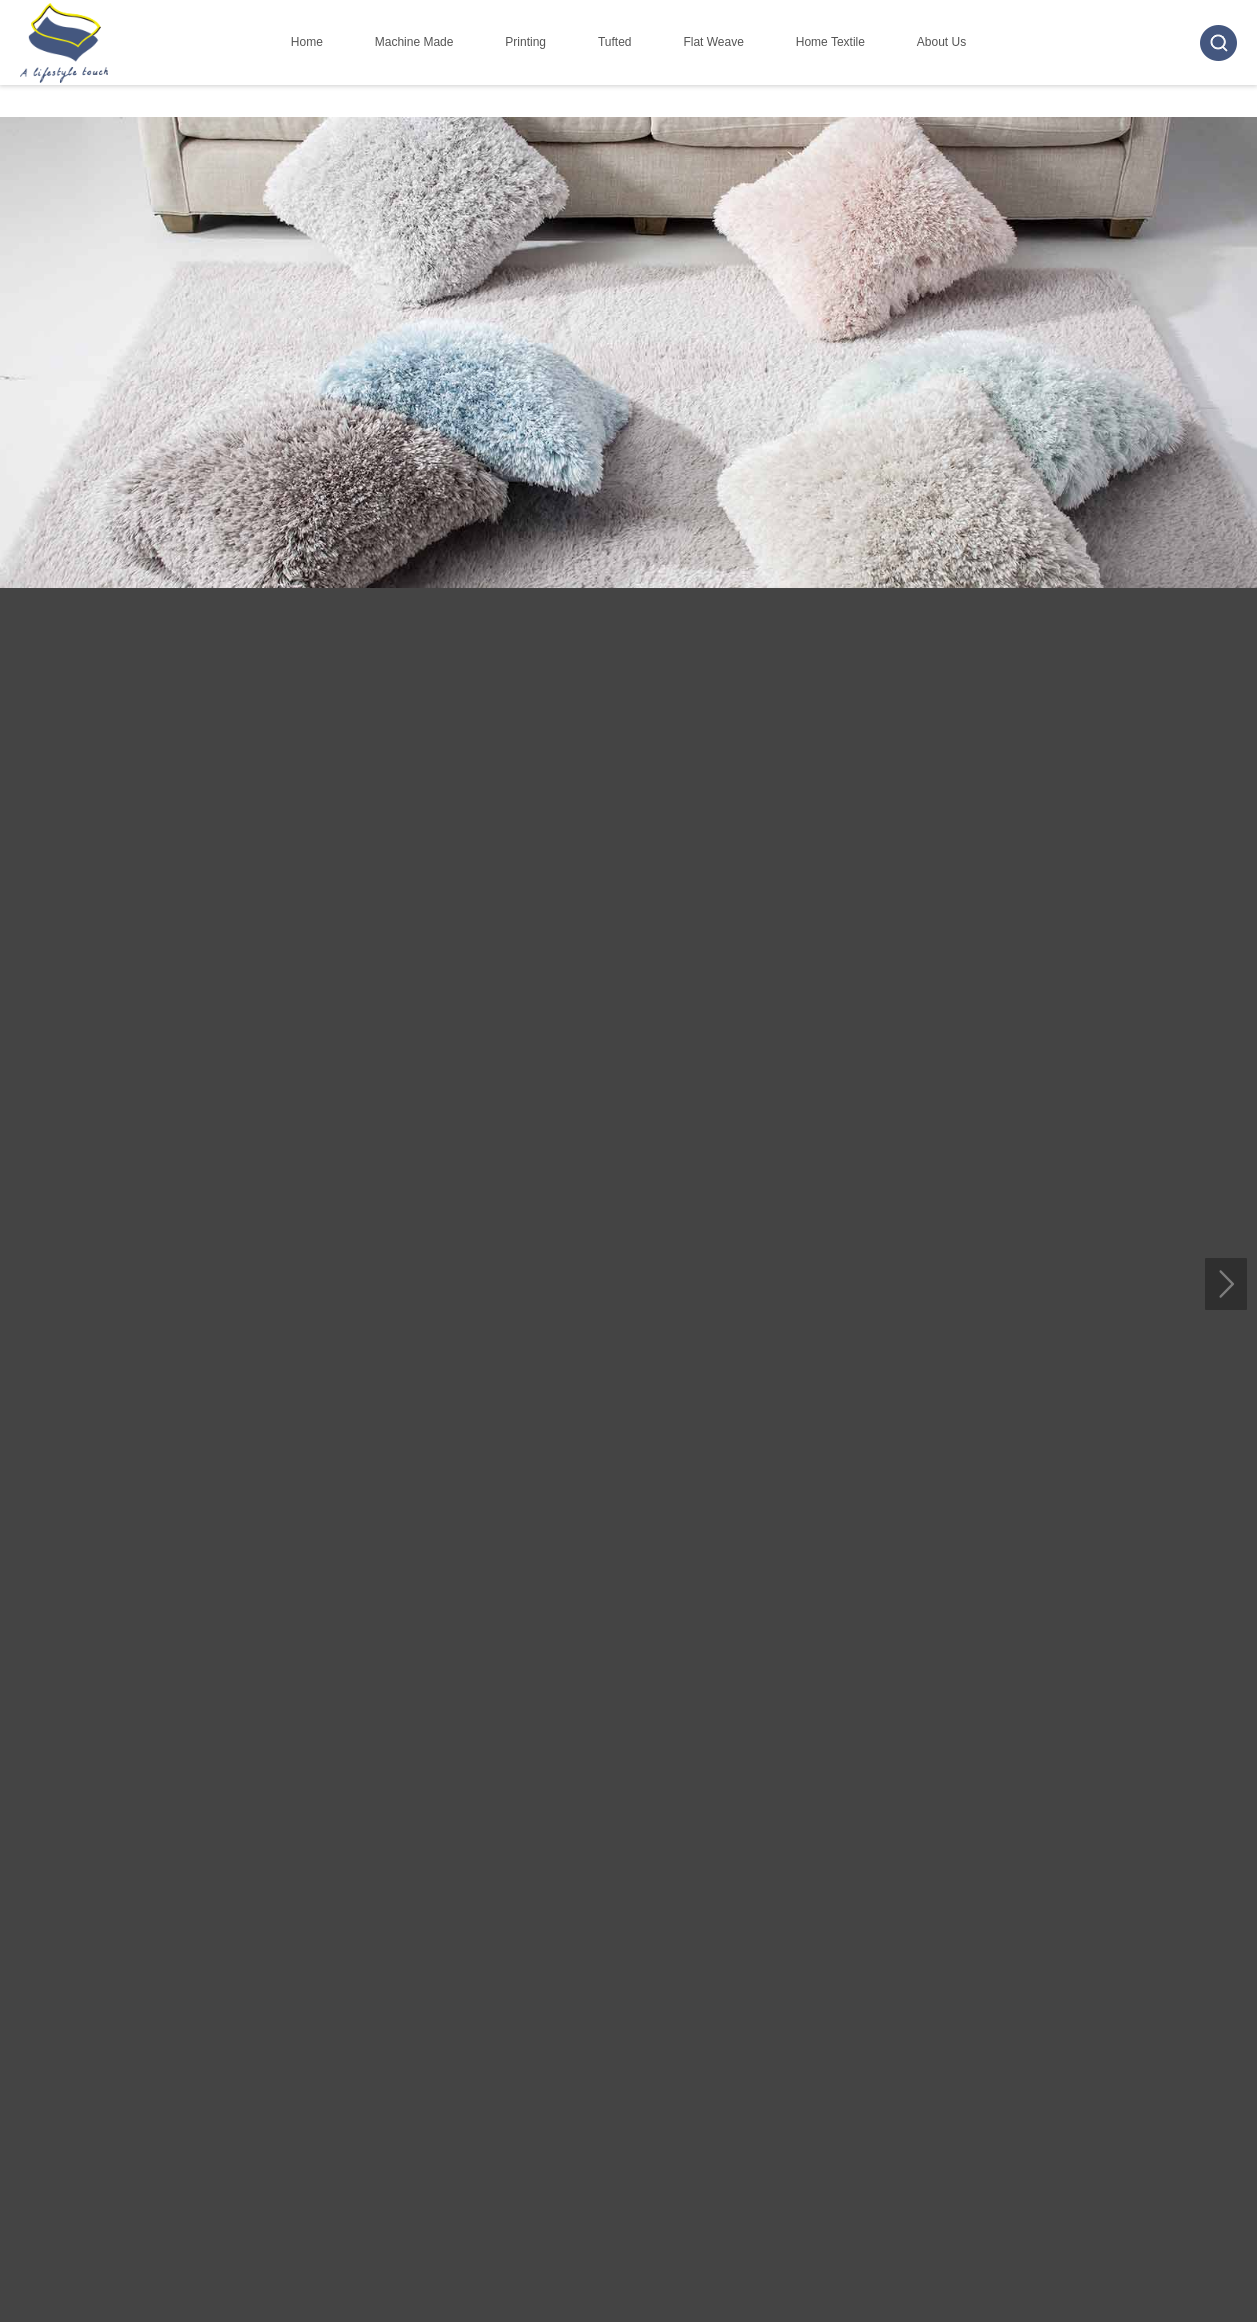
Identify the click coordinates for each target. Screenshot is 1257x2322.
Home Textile (830, 42)
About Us (941, 42)
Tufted (615, 42)
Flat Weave (713, 42)
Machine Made (414, 42)
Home (307, 42)
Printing (525, 42)
